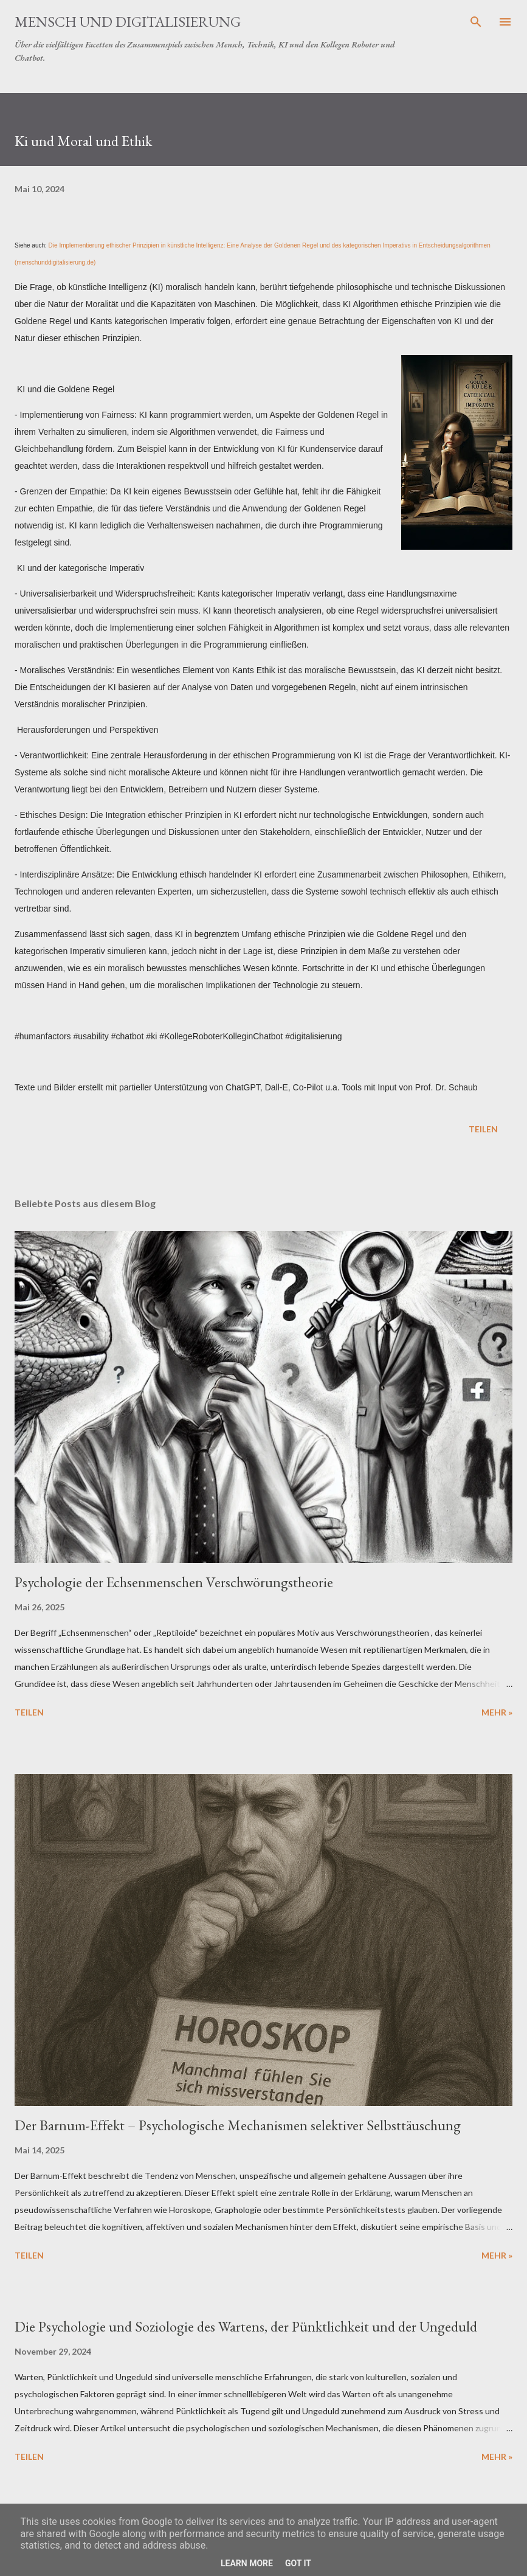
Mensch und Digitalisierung (128, 21)
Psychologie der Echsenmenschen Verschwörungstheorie (174, 1582)
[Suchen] (476, 22)
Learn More (247, 2563)
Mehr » (496, 1712)
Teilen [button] (483, 1129)
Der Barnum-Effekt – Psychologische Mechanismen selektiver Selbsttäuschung (238, 2125)
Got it (298, 2563)
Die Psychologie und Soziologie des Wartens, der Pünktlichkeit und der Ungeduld (246, 2326)
